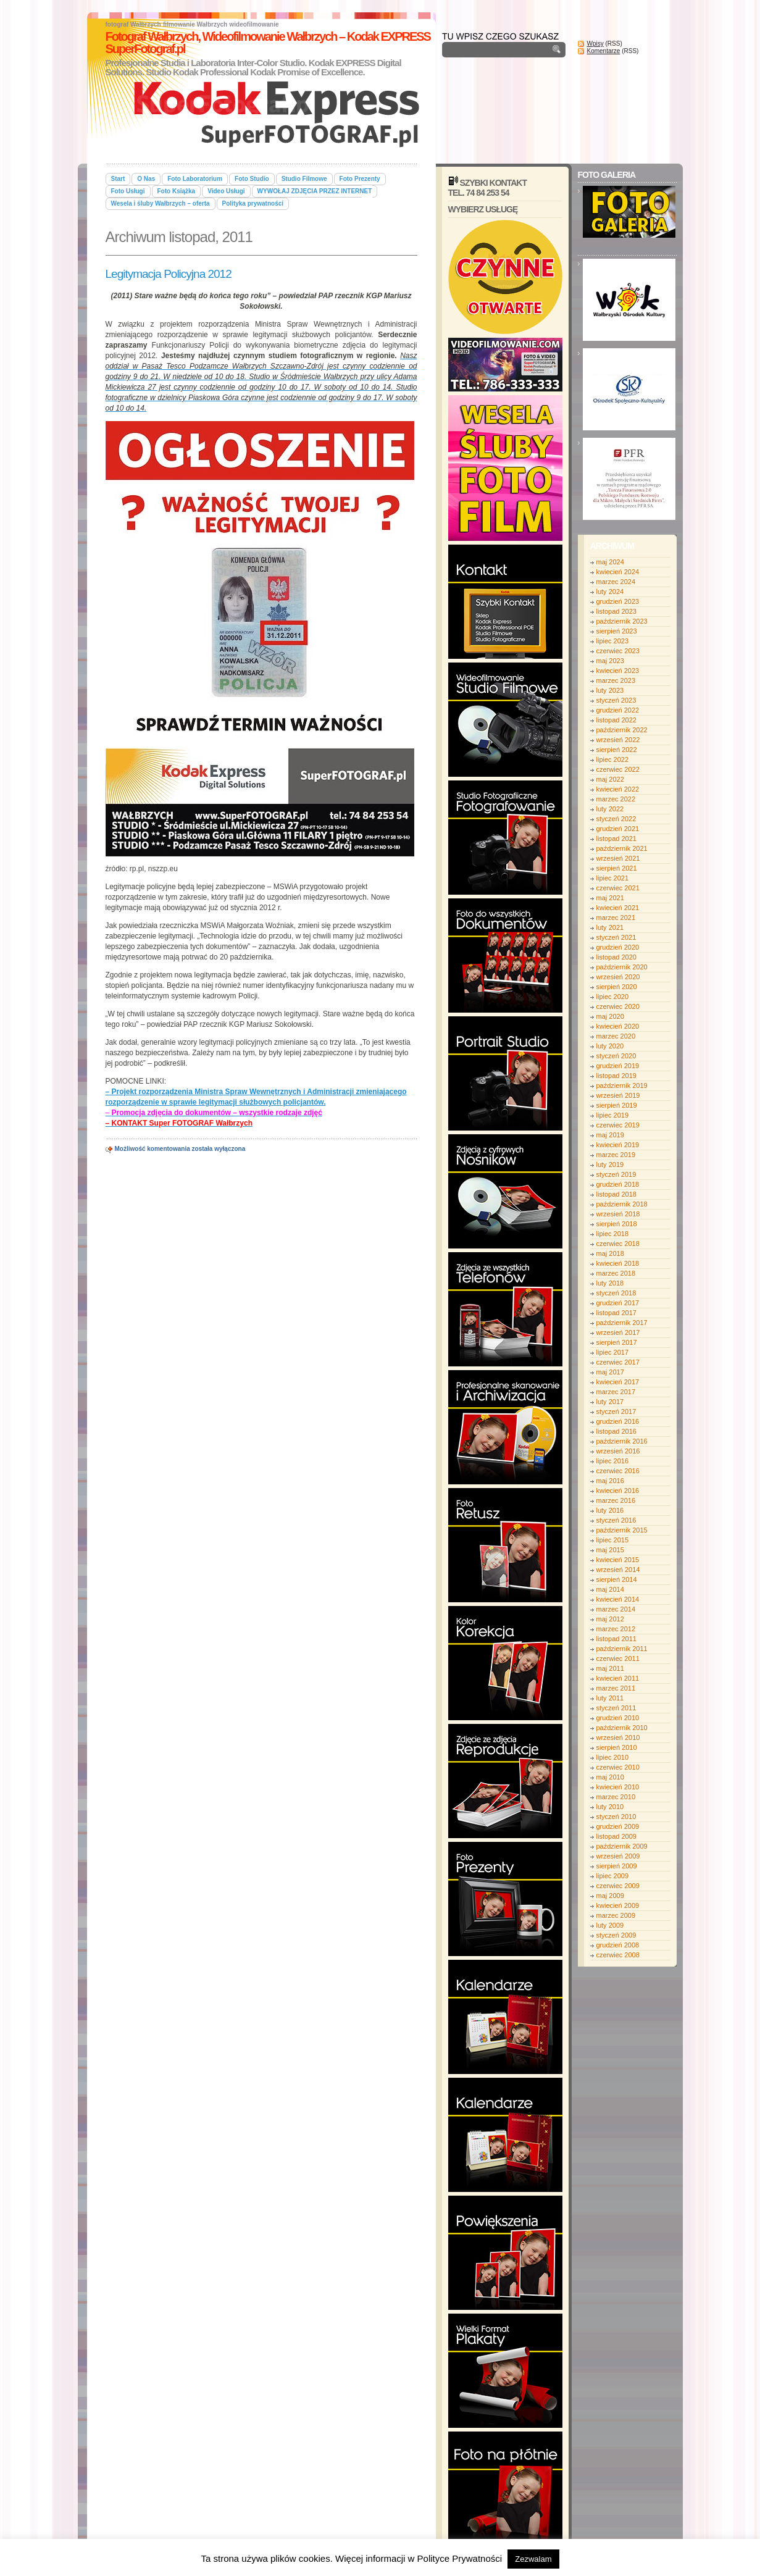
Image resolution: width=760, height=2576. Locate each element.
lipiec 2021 (612, 878)
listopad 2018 (616, 1194)
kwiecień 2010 (618, 1787)
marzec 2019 (616, 1154)
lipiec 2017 (612, 1352)
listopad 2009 (616, 1836)
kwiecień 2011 (618, 1678)
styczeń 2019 (616, 1174)
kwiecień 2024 (618, 571)
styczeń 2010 (616, 1816)
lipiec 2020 (612, 996)
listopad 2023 (616, 611)
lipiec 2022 (612, 759)
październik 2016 (622, 1441)
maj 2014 (610, 1589)
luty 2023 (610, 690)
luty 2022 (610, 809)
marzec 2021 (616, 917)
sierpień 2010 (616, 1747)
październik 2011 (622, 1648)
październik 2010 (622, 1727)
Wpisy (595, 43)
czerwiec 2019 (618, 1125)
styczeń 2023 (616, 700)
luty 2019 (610, 1164)
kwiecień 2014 (618, 1599)
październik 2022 (622, 730)
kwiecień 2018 (618, 1263)
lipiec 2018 (612, 1233)
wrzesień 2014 (618, 1569)
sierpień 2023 (616, 631)
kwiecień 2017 (618, 1382)
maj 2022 (610, 779)
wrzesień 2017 (618, 1332)
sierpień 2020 (616, 986)
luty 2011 (610, 1698)
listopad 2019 (616, 1075)
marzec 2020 (616, 1036)
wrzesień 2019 (618, 1095)
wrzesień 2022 (618, 739)
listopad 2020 (616, 957)
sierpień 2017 (616, 1342)
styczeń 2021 (616, 937)
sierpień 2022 (616, 749)
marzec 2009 (616, 1915)
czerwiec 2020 (618, 1006)
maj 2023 (610, 660)
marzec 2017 (616, 1391)
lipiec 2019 (612, 1115)
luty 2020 (610, 1046)
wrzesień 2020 (618, 977)
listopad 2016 (616, 1431)
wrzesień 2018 (618, 1214)
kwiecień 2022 (618, 789)
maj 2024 (610, 562)
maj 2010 (610, 1777)
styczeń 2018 (616, 1293)
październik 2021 (622, 848)
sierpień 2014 (616, 1579)
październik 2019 (622, 1085)
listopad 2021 (616, 838)
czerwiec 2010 (618, 1767)
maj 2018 (610, 1253)
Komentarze (603, 51)
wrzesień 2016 (618, 1451)
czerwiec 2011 (618, 1658)
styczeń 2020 (616, 1056)
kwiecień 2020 (618, 1026)
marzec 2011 (616, 1688)
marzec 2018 (616, 1273)
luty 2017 (610, 1401)
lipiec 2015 (612, 1540)
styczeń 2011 (616, 1708)
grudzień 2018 (618, 1184)
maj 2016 (610, 1480)
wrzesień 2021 (618, 858)
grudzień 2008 (618, 1945)
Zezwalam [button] (533, 2559)
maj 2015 (610, 1550)
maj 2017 (610, 1372)
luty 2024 (610, 591)
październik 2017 (622, 1322)
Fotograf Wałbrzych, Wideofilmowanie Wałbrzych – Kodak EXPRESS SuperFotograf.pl (268, 43)
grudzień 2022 (618, 710)
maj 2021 (610, 897)
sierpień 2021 (616, 868)
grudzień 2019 (618, 1065)
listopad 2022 (616, 720)
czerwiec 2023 (618, 650)
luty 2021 (610, 927)
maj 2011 (610, 1668)
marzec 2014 (616, 1609)
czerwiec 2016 (618, 1470)
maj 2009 (610, 1895)
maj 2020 (610, 1016)
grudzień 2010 (618, 1717)
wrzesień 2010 (618, 1737)
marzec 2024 (616, 581)
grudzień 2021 (618, 828)
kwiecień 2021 (618, 907)
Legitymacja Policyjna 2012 (169, 273)
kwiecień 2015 (618, 1559)
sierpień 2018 (616, 1223)
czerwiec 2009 (618, 1885)
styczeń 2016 (616, 1520)
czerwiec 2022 (618, 769)
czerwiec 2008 (618, 1955)
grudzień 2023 (618, 601)
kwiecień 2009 (618, 1905)
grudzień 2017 (618, 1303)
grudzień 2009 (618, 1826)
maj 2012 (610, 1619)
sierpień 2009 (616, 1866)
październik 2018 (622, 1204)
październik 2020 (622, 967)
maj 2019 (610, 1135)
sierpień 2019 (616, 1105)
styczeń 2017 (616, 1411)
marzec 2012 (616, 1629)
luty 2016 (610, 1510)
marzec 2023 (616, 680)
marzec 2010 (616, 1796)
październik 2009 (622, 1846)
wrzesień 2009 (618, 1856)
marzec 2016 (616, 1500)
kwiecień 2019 (618, 1144)
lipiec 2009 (612, 1876)
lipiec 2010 (612, 1757)
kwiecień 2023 (618, 670)
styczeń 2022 (616, 818)
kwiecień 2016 (618, 1490)
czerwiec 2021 (618, 888)
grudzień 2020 (618, 947)
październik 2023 (622, 621)
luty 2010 (610, 1806)
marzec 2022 (616, 799)
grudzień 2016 (618, 1421)
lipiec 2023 (612, 641)
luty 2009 (610, 1925)
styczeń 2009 (616, 1935)
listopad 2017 (616, 1312)
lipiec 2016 (612, 1461)
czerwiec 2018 (618, 1243)
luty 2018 (610, 1283)
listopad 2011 (616, 1638)
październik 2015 (622, 1530)
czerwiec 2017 (618, 1362)
